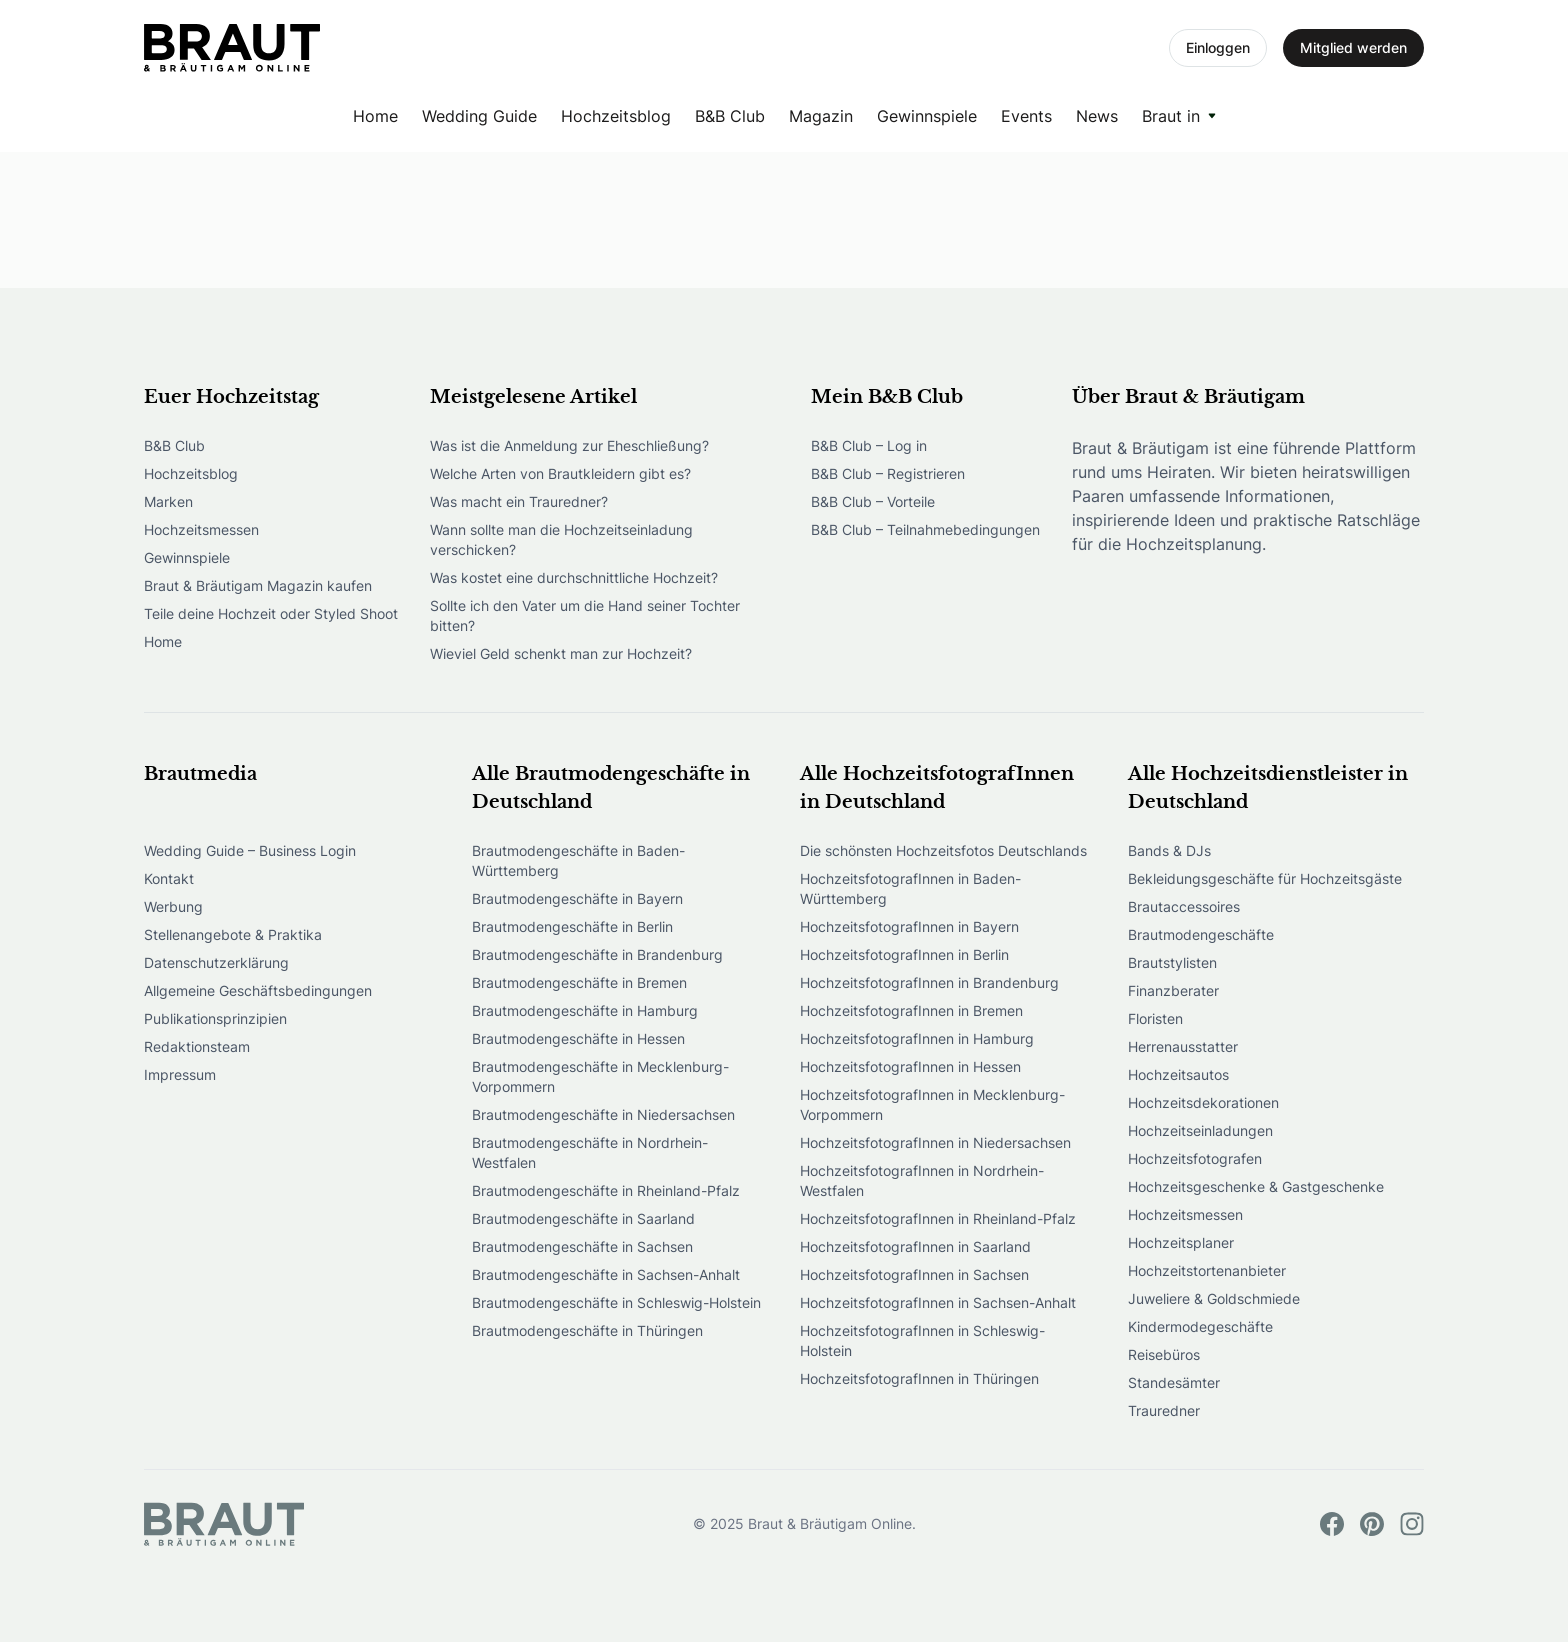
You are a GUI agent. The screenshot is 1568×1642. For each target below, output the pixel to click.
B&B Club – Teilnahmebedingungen (925, 529)
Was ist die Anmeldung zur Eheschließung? (569, 445)
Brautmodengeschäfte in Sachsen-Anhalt (606, 1274)
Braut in (1171, 116)
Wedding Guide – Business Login (250, 850)
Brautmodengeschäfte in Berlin (572, 926)
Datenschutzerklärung (216, 962)
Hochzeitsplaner (1181, 1242)
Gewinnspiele (927, 116)
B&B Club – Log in (869, 445)
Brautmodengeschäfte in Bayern (577, 898)
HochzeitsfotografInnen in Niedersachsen (935, 1142)
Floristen (1155, 1018)
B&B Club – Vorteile (873, 501)
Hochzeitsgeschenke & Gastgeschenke (1256, 1186)
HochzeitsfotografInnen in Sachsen (914, 1274)
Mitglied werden (1353, 47)
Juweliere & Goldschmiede (1214, 1298)
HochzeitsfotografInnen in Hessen (910, 1066)
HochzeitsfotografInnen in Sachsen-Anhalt (938, 1302)
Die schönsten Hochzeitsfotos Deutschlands (943, 850)
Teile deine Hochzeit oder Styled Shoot (271, 613)
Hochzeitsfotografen (1195, 1158)
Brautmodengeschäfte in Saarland (583, 1218)
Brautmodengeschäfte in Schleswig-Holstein (616, 1302)
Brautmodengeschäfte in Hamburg (585, 1010)
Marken (168, 501)
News (1097, 116)
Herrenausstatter (1183, 1046)
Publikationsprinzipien (215, 1018)
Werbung (173, 906)
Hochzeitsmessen (201, 529)
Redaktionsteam (197, 1046)
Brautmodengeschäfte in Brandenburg (597, 954)
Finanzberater (1173, 990)
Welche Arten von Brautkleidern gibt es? (560, 473)
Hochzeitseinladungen (1200, 1130)
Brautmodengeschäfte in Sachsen (582, 1246)
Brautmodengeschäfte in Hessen (578, 1038)
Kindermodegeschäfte (1200, 1326)
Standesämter (1174, 1382)
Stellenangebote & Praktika (233, 934)
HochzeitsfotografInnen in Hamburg (917, 1038)
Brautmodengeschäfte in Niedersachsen (603, 1114)
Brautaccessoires (1184, 906)
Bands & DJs (1169, 850)
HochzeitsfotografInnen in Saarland (915, 1246)
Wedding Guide (479, 116)
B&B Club (730, 116)
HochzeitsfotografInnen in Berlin (904, 954)
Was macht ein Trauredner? (519, 501)
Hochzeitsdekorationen (1203, 1102)
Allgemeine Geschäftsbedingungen (258, 990)
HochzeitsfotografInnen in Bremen (911, 1010)
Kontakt (169, 878)
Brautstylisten (1172, 962)
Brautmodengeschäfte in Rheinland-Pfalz (606, 1190)
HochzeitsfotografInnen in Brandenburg (929, 982)
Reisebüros (1164, 1354)
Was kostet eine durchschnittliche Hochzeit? (574, 577)
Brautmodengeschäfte (1201, 934)
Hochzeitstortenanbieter (1207, 1270)
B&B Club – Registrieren (888, 473)
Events (1026, 116)
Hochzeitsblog (616, 116)
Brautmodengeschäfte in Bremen (579, 982)
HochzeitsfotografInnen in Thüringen (919, 1378)
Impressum (180, 1074)
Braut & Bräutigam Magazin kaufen (258, 585)
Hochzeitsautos (1178, 1074)
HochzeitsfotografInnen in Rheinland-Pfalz (938, 1218)
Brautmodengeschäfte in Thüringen (587, 1330)
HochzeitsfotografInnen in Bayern (909, 926)
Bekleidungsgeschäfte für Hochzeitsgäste (1265, 878)
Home (375, 116)
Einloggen (1218, 47)
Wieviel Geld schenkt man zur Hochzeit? (561, 653)
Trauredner (1164, 1410)
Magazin (821, 116)
